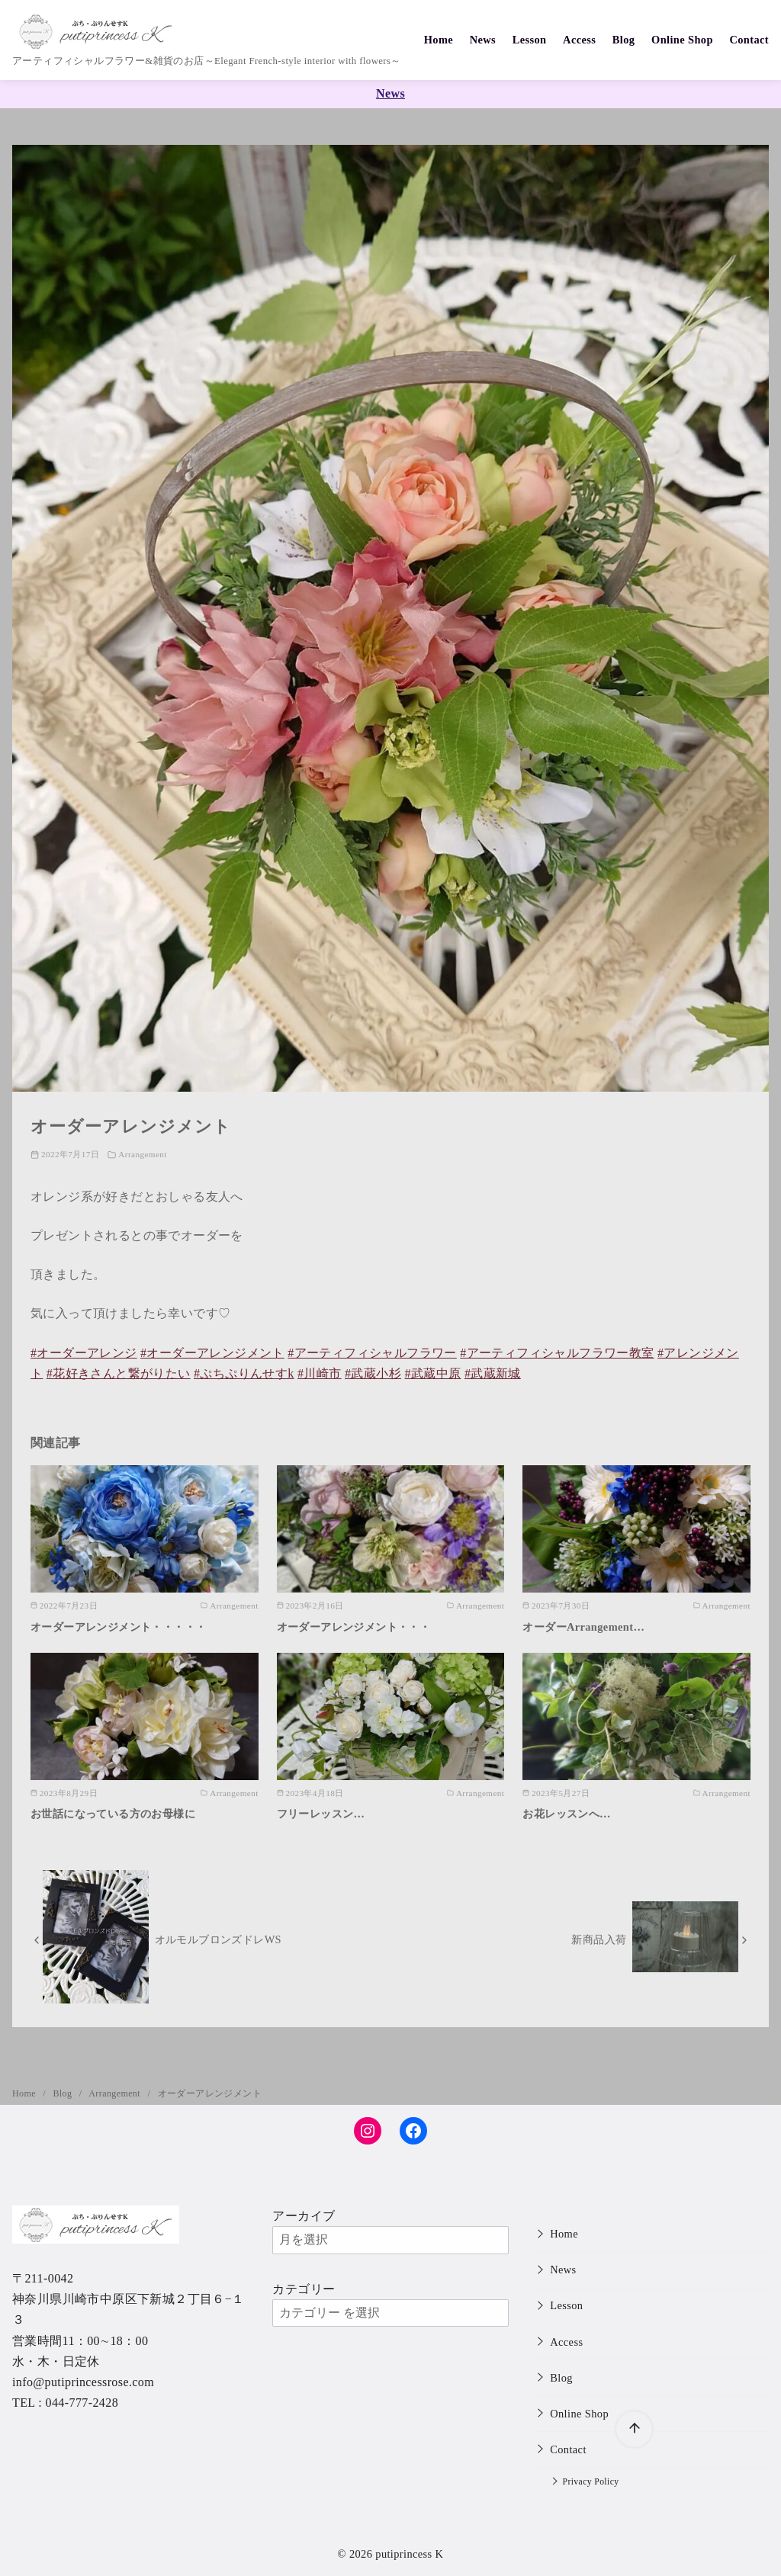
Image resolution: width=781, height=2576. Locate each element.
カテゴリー (303, 2288)
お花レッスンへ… (566, 1814)
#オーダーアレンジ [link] (84, 1352)
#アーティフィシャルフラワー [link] (372, 1352)
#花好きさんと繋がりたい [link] (119, 1373)
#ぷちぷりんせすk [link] (244, 1373)
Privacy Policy (591, 2482)
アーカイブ (303, 2215)
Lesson (530, 40)
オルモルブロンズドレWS (218, 1939)
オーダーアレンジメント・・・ (354, 1627)
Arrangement (142, 1154)
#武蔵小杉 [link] (373, 1373)
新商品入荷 (598, 1939)
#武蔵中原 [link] (432, 1373)
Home (438, 40)
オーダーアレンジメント (210, 2093)
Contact (749, 40)
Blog (623, 40)
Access (579, 40)
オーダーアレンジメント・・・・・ (118, 1627)
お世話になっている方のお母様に (113, 1814)
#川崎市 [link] (319, 1373)
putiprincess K (409, 2554)
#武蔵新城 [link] (492, 1373)
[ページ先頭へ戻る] (634, 2429)
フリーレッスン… (321, 1814)
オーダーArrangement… (583, 1627)
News (483, 40)
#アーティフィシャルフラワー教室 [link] (557, 1352)
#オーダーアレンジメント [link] (212, 1352)
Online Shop (682, 40)
